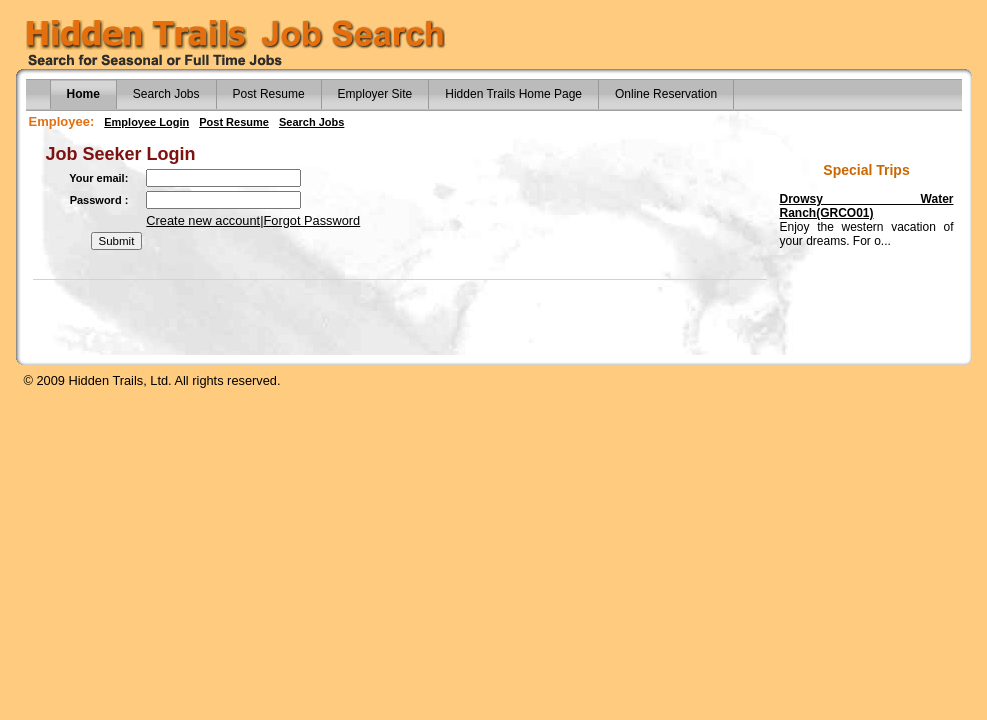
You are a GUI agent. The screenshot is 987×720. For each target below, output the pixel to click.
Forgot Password (312, 220)
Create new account (203, 220)
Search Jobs (166, 94)
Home (83, 94)
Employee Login (146, 122)
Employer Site (375, 94)
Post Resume (269, 94)
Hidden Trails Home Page (513, 94)
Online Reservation (666, 94)
